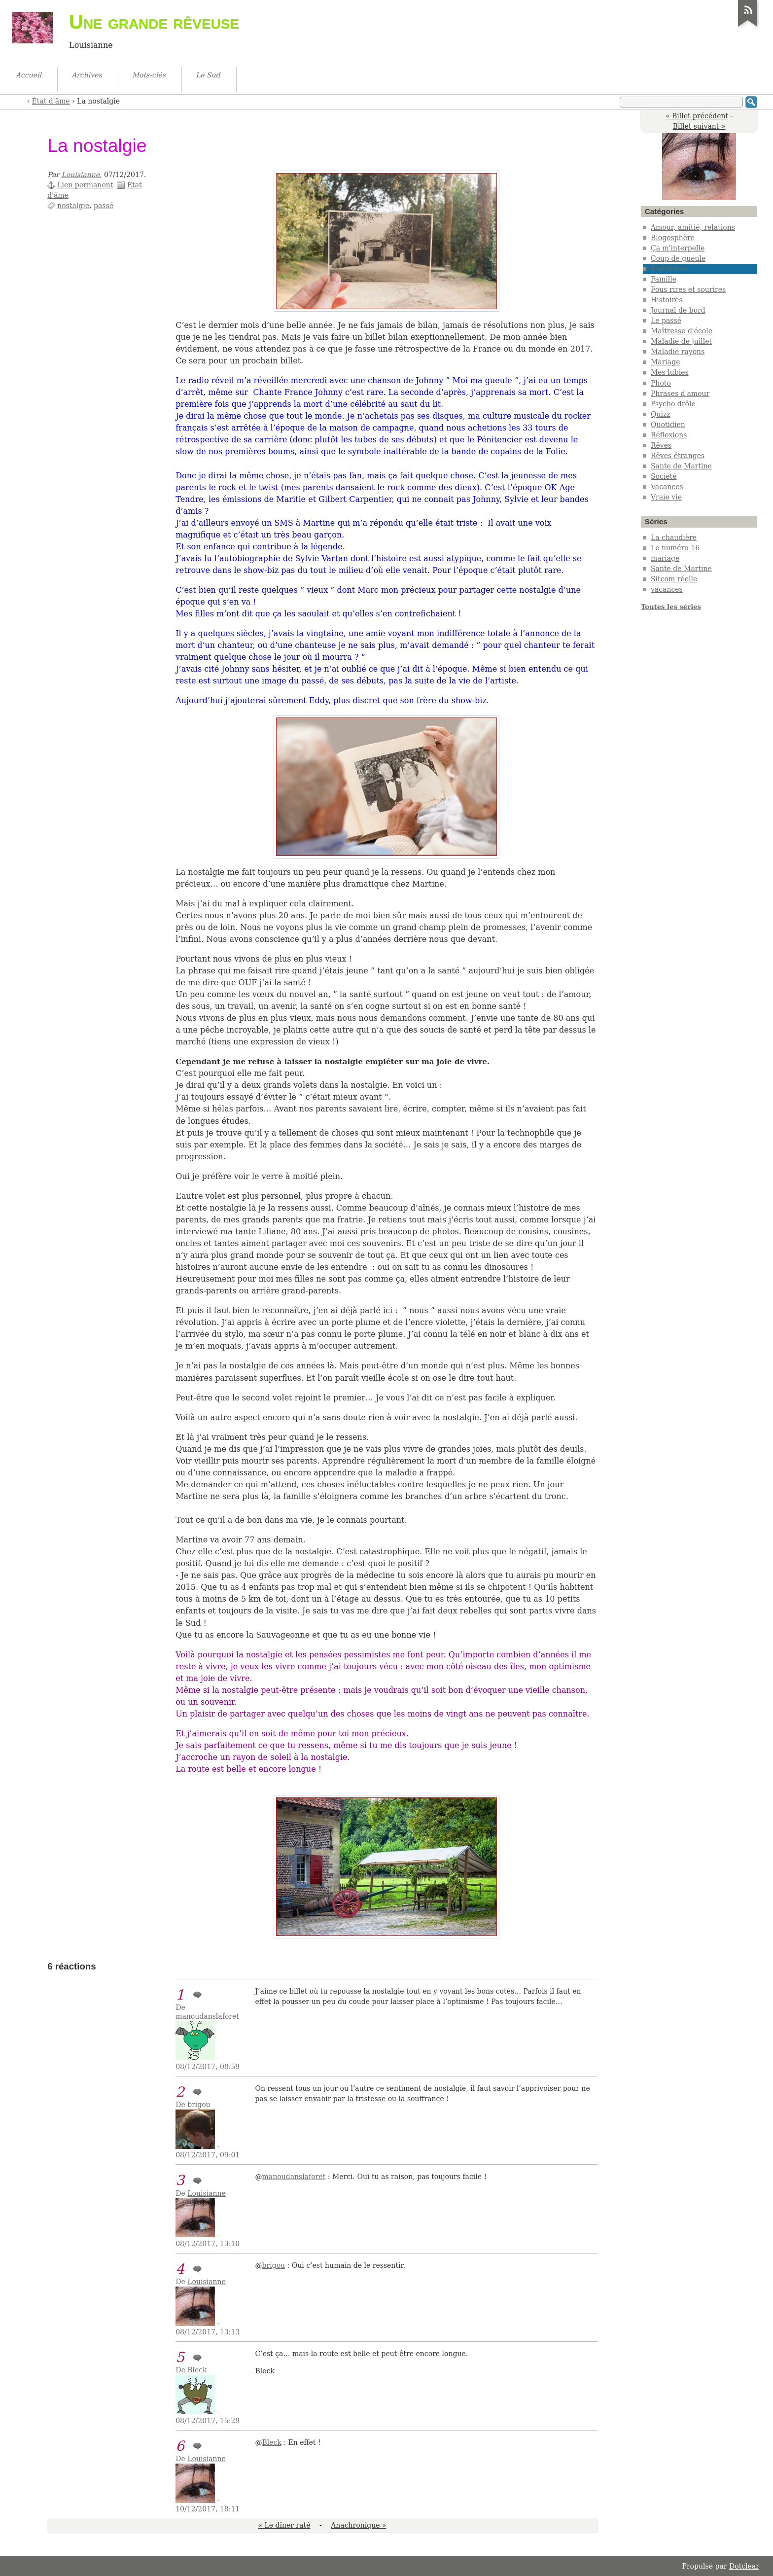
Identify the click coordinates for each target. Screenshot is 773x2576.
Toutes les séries (671, 606)
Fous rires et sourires (688, 289)
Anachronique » (358, 2525)
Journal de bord (678, 310)
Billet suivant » (699, 126)
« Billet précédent (697, 116)
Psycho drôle (673, 404)
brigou (273, 2265)
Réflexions (669, 435)
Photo (661, 383)
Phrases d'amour (680, 393)
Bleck (271, 2442)
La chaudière (674, 537)
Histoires (667, 300)
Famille (663, 279)
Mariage (665, 362)
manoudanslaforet (294, 2177)
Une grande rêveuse (154, 22)
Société (664, 476)
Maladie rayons (677, 352)
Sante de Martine (681, 466)
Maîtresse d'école (681, 331)
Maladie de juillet (681, 341)
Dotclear (744, 2566)
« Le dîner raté (284, 2525)
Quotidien (668, 425)
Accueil (20, 100)
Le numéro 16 (675, 548)
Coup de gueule (678, 258)
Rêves (661, 445)
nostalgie (73, 206)
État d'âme (51, 101)
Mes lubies (670, 372)
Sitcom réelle (674, 579)
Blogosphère (673, 238)
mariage (665, 558)
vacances (667, 589)
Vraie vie (666, 497)
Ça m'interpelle (677, 248)
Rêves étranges (677, 456)
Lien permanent (85, 185)
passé (103, 206)
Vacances (667, 487)
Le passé (666, 320)
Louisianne (81, 175)
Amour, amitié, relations (693, 227)
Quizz (660, 414)
